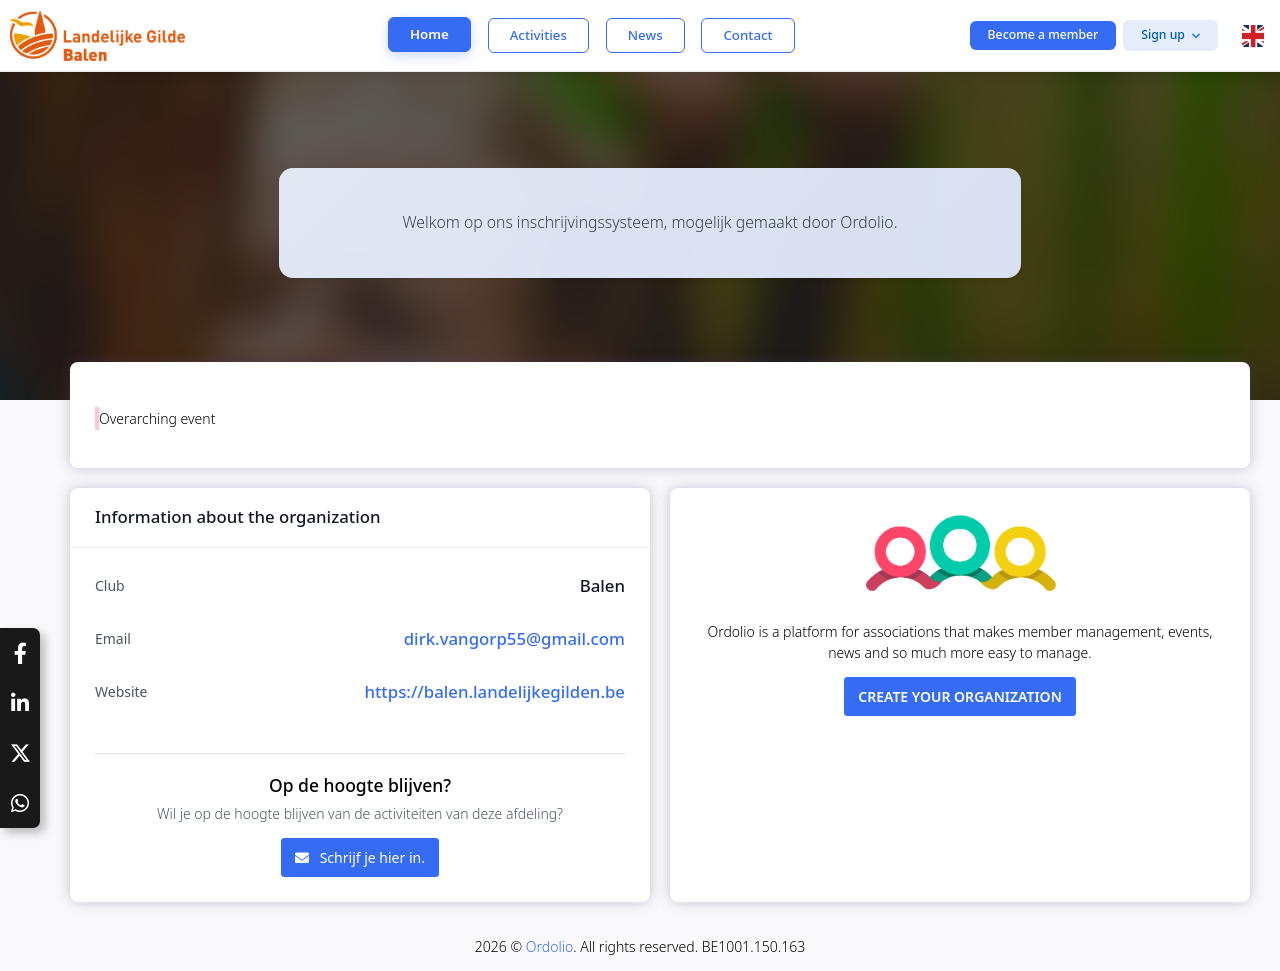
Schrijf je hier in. (360, 857)
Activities (538, 35)
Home (429, 34)
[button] (1253, 36)
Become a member (1043, 34)
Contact (747, 35)
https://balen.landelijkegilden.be (494, 691)
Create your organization (960, 696)
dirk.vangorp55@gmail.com (514, 638)
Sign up (1163, 34)
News (645, 35)
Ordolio (549, 946)
